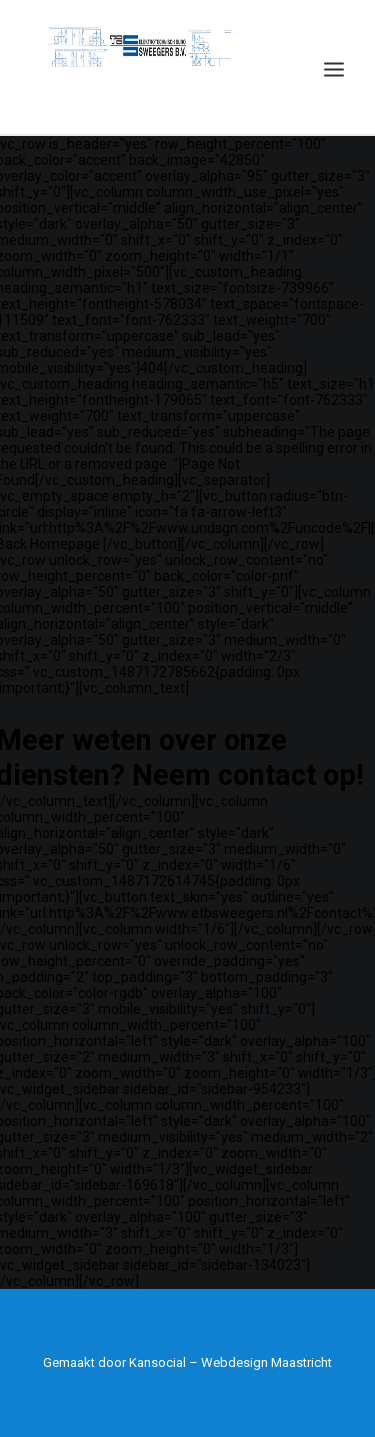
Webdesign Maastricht (266, 1362)
